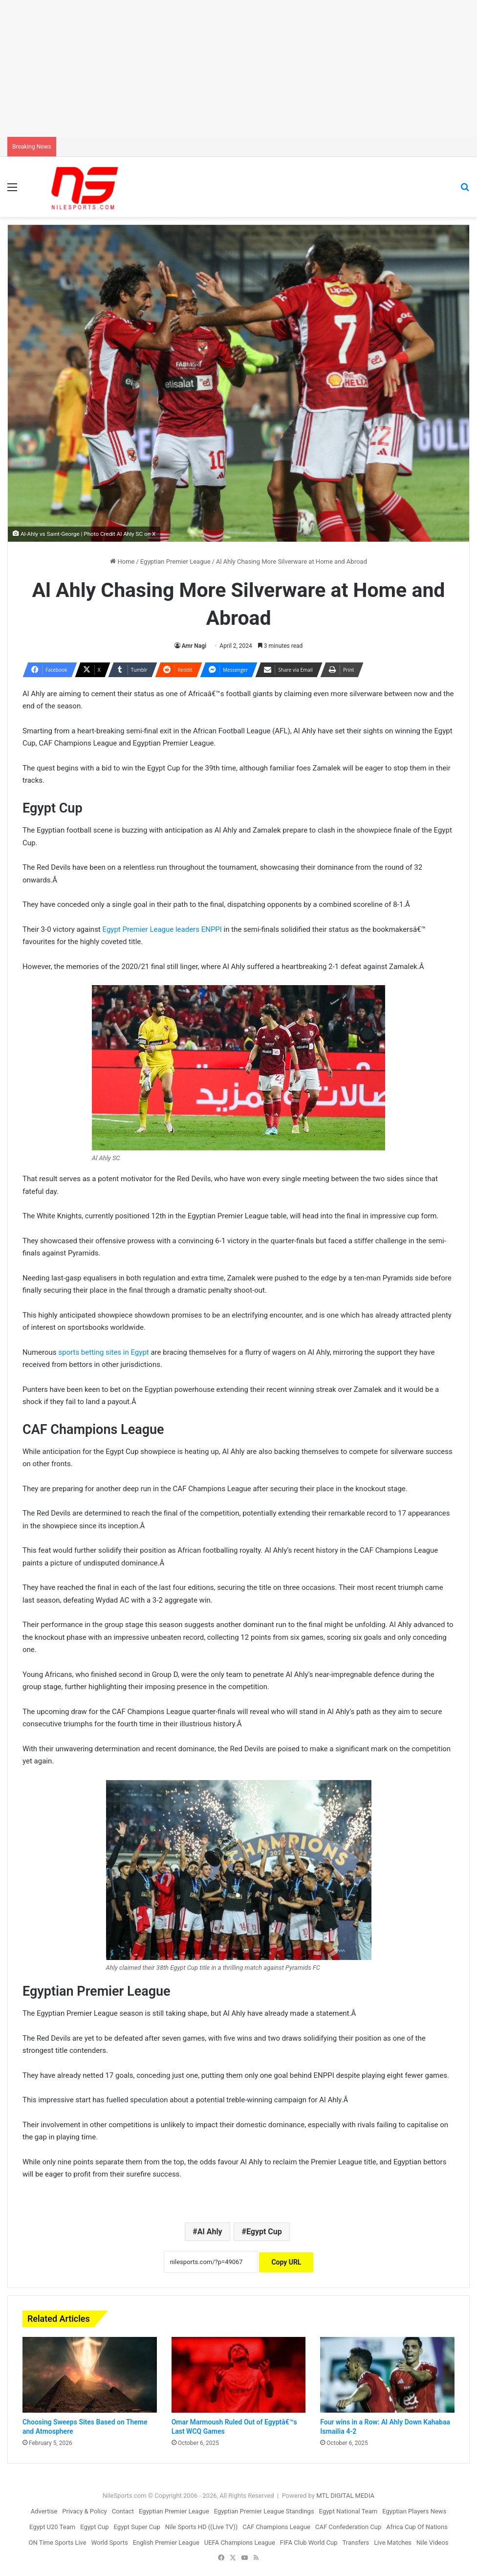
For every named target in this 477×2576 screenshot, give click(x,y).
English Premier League (166, 2542)
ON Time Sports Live (57, 2542)
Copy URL (286, 2262)
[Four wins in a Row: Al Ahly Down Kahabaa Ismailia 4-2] (387, 2375)
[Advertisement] (238, 68)
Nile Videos (432, 2542)
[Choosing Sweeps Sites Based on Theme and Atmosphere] (89, 2375)
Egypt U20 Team (52, 2527)
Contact (123, 2511)
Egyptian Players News (414, 2511)
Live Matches (393, 2542)
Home (122, 561)
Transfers (355, 2542)
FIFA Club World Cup (309, 2542)
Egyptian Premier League (175, 561)
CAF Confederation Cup (348, 2527)
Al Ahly (209, 2231)
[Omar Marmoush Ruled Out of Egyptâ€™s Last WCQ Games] (239, 2375)
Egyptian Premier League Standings (264, 2511)
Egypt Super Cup (137, 2527)
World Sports (109, 2542)
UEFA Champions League (239, 2542)
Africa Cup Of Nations (417, 2527)
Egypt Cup (264, 2231)
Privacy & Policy (84, 2511)
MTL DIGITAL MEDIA (345, 2495)
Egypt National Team (348, 2511)
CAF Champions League (276, 2527)
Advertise (44, 2511)
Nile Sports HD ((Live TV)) (201, 2527)
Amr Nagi (194, 645)
